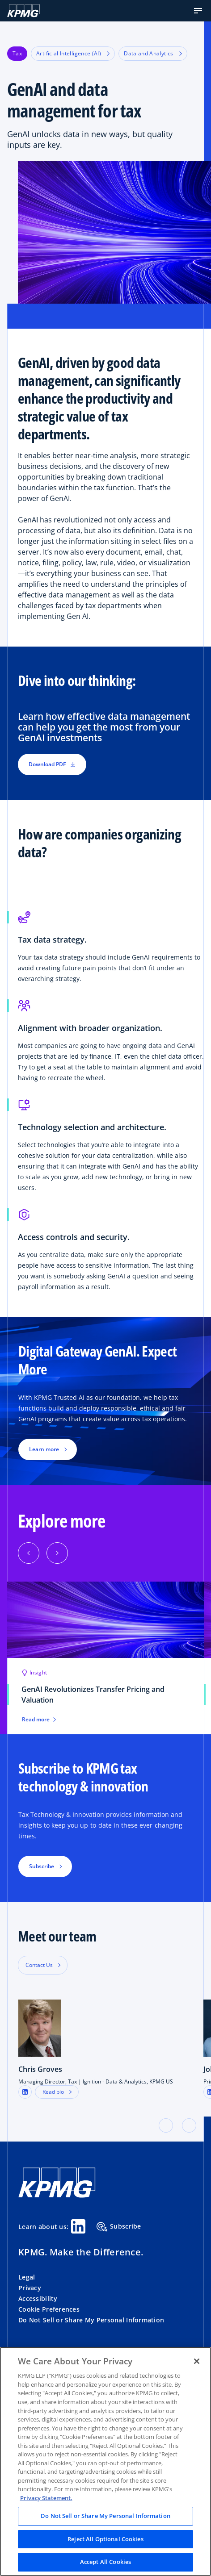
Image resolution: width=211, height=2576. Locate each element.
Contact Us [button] (39, 1965)
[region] (105, 2461)
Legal (26, 2277)
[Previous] (28, 1553)
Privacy (29, 2288)
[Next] (57, 1553)
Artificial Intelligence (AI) (73, 53)
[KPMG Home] (23, 10)
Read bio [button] (53, 2092)
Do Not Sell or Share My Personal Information (91, 2320)
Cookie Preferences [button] (49, 2309)
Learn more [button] (44, 1449)
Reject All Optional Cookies (105, 2539)
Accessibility (38, 2298)
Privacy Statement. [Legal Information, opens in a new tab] (46, 2498)
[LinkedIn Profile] (25, 2092)
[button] (198, 10)
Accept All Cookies (105, 2562)
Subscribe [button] (41, 1866)
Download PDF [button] (52, 764)
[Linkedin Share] (78, 2226)
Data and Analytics (152, 53)
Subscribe (119, 2227)
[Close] (197, 2361)
